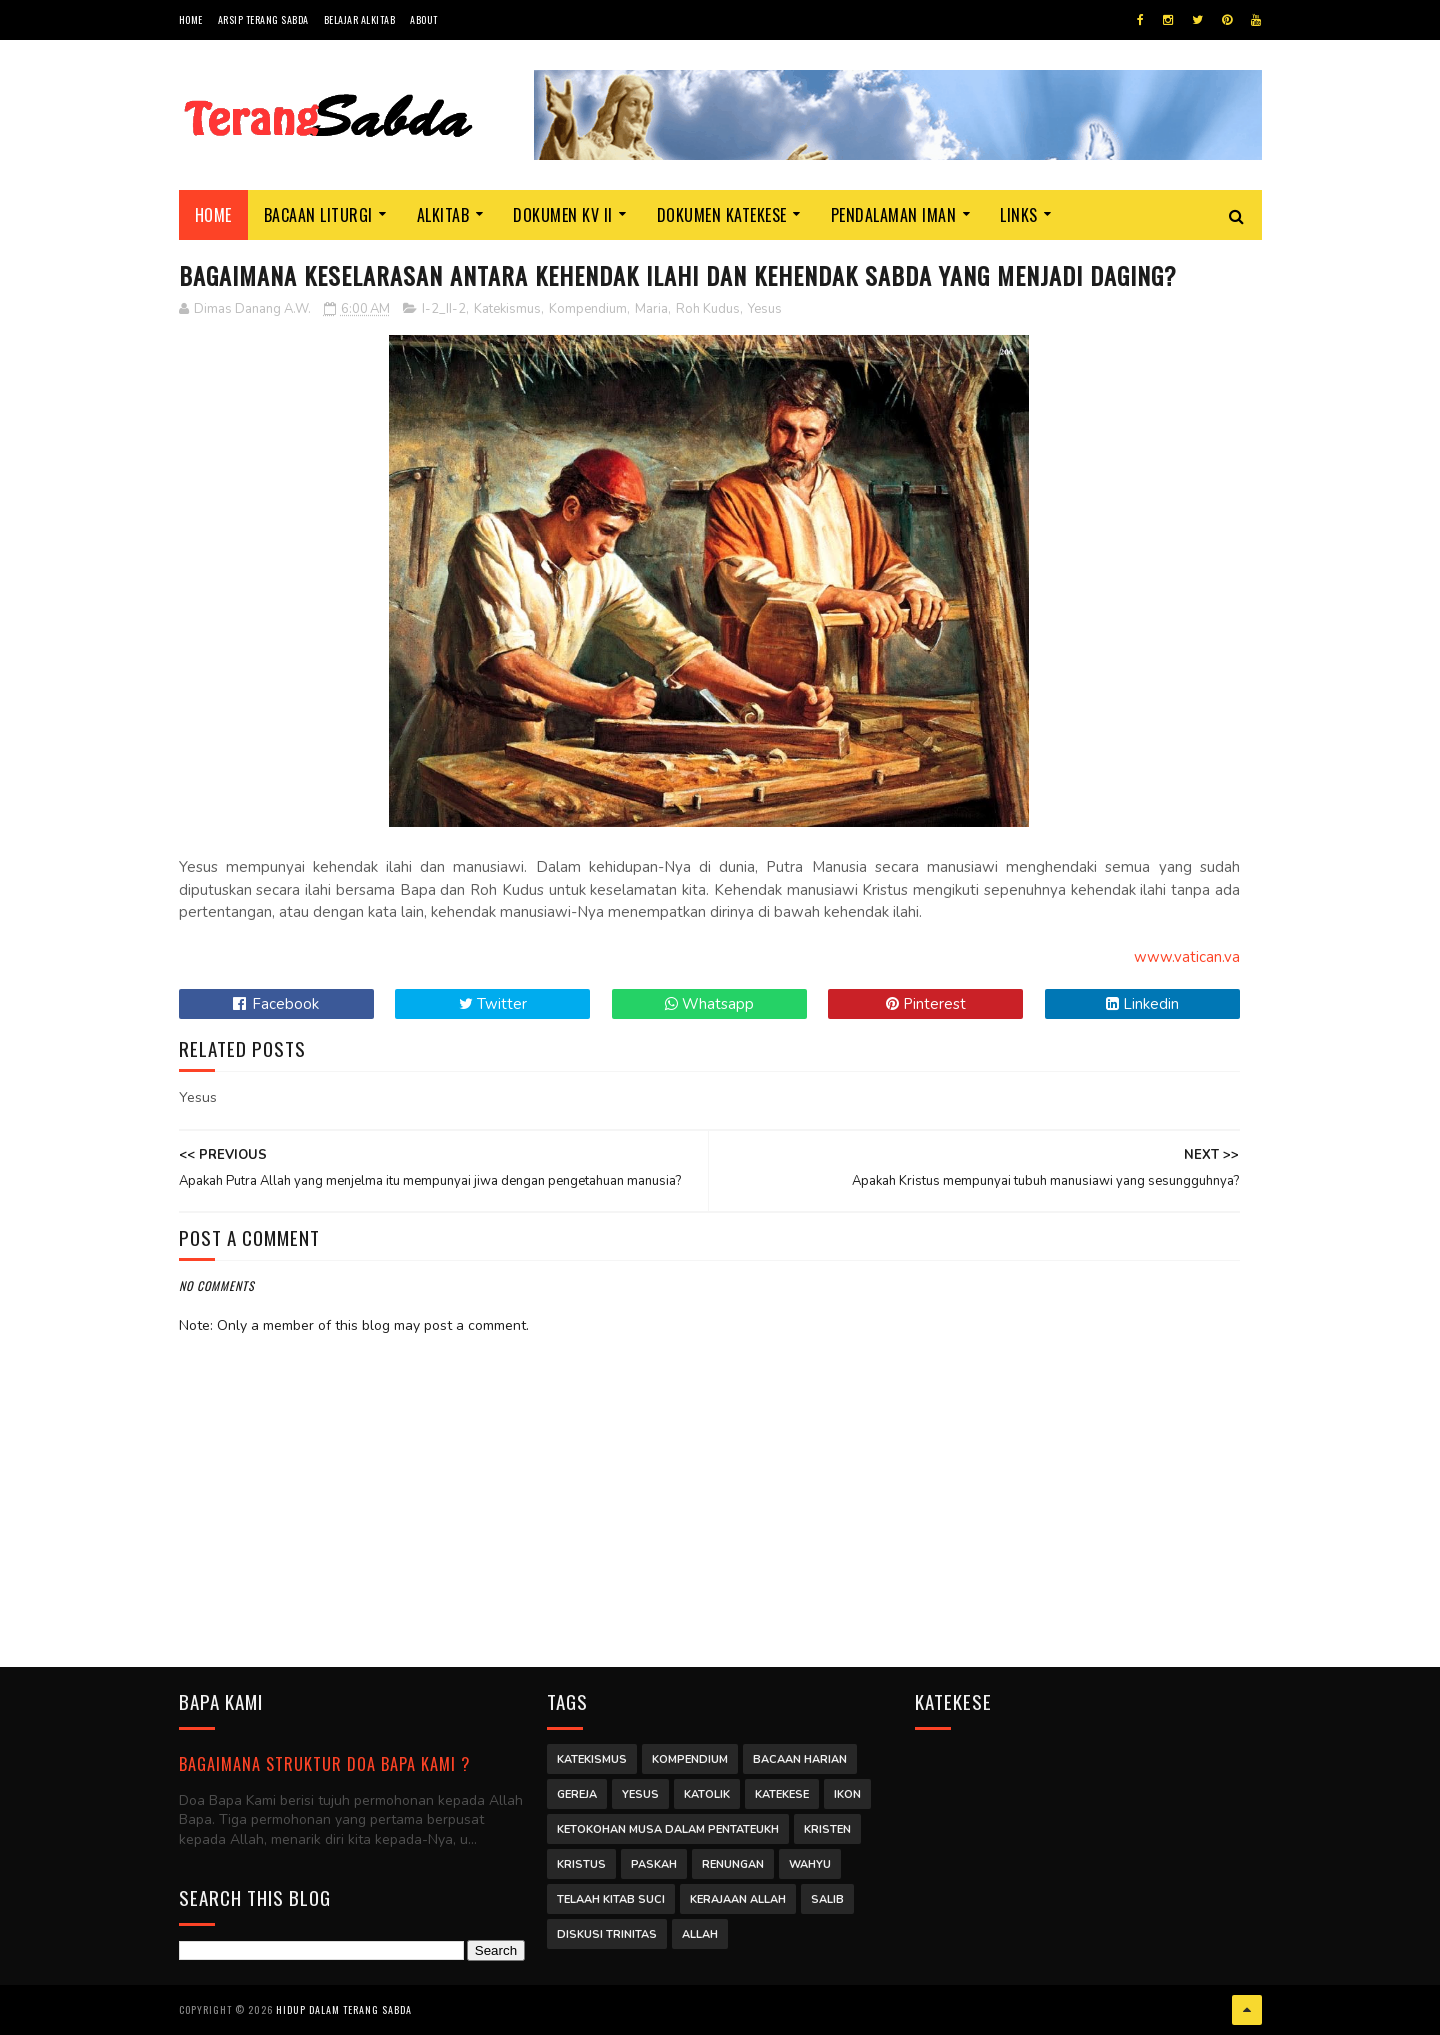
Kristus (581, 1864)
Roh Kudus (708, 309)
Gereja (577, 1794)
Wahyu (810, 1864)
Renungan (733, 1864)
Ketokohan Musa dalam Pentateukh (668, 1829)
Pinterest (926, 1004)
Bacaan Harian (800, 1759)
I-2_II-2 (444, 309)
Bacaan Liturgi (318, 215)
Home (191, 19)
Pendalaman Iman (894, 215)
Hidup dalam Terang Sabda (344, 2009)
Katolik (707, 1794)
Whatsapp (709, 1004)
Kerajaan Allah (738, 1899)
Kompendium (588, 309)
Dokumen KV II (563, 215)
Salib (827, 1899)
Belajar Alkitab (360, 19)
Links (1019, 215)
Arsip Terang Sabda (263, 19)
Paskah (654, 1864)
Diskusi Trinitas (607, 1934)
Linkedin (1142, 1004)
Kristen (827, 1829)
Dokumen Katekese (722, 215)
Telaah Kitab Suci (611, 1899)
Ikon (847, 1794)
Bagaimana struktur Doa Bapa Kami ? (324, 1763)
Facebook (276, 1004)
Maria (651, 309)
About (424, 19)
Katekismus (507, 309)
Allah (700, 1934)
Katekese (782, 1794)
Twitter (493, 1004)
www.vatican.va (1187, 957)
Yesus (765, 309)
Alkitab (443, 215)
